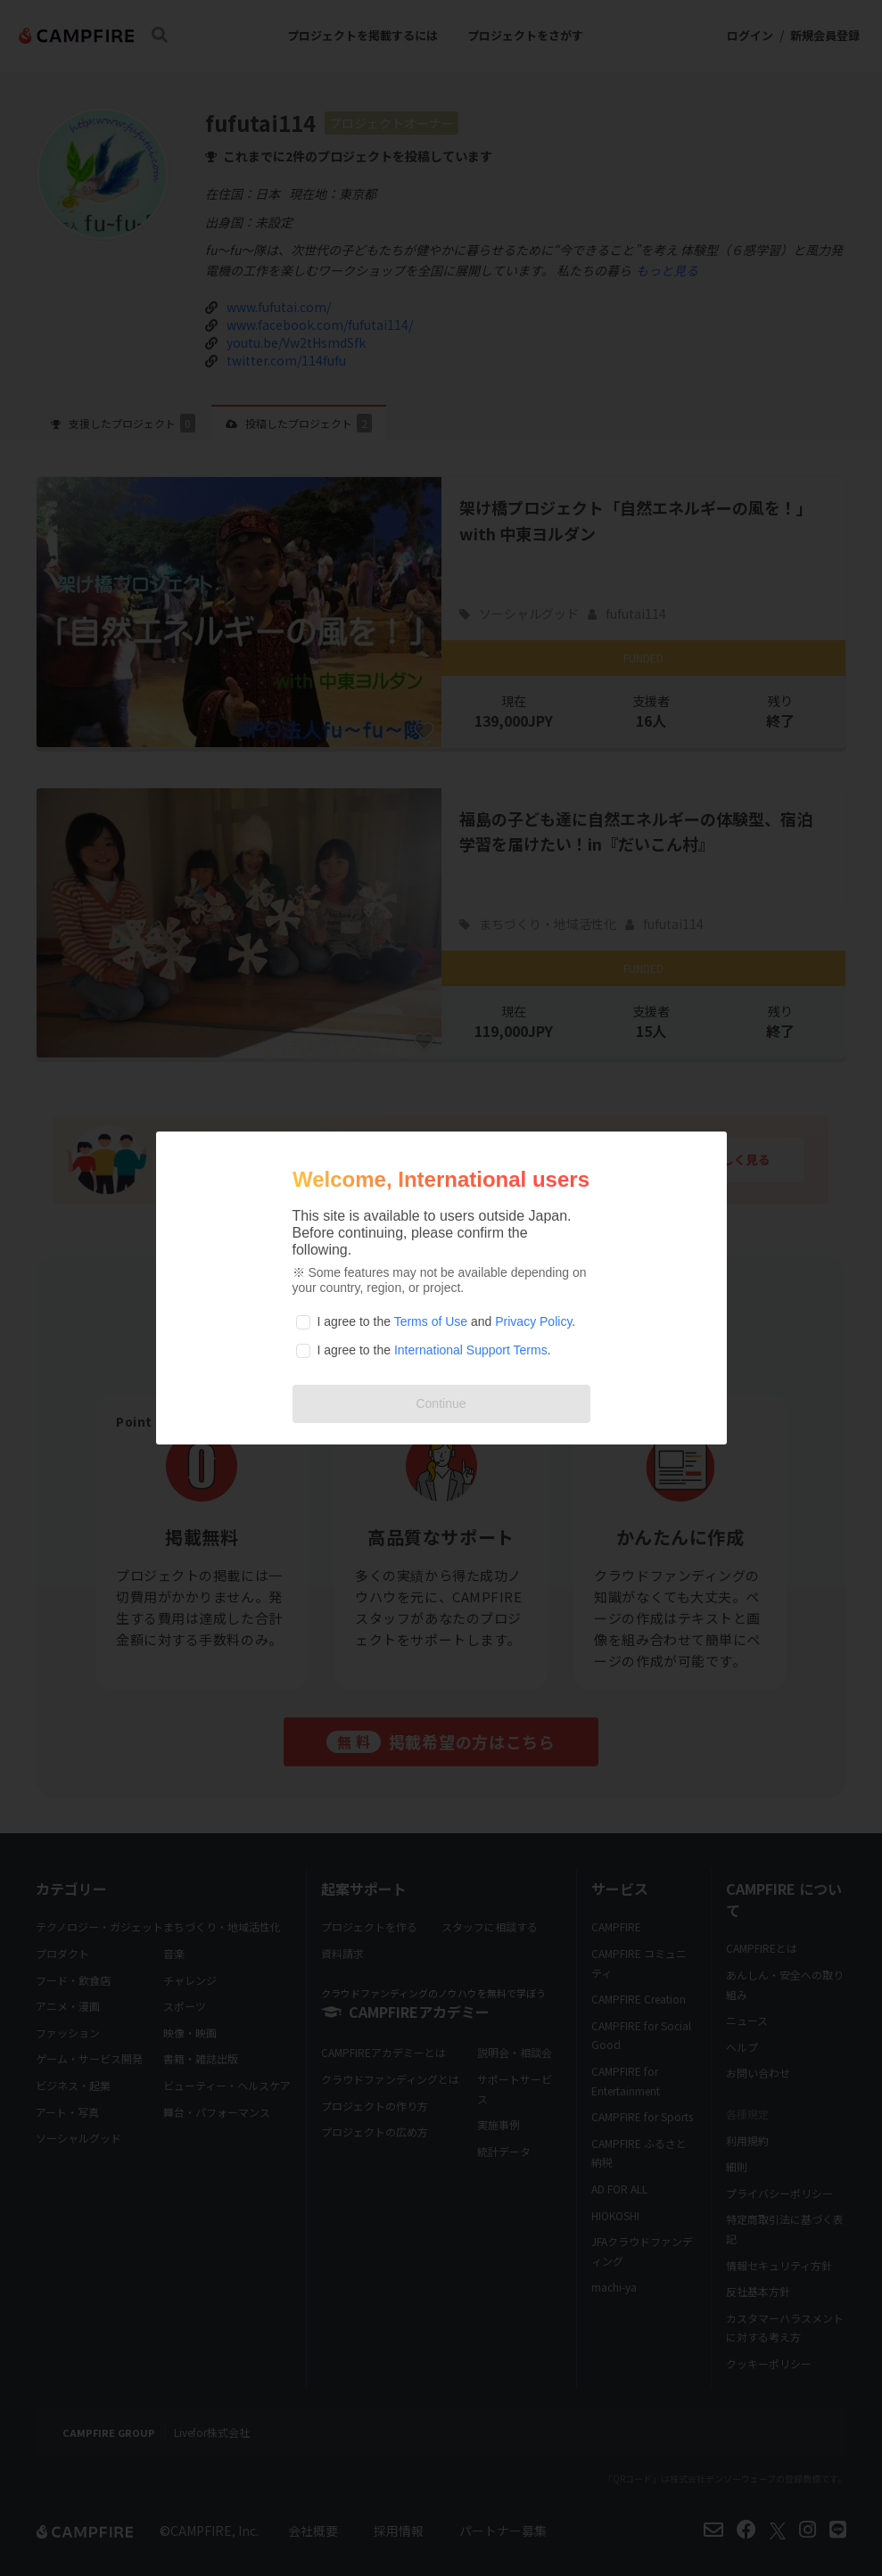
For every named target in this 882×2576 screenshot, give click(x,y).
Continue (441, 1403)
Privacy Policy (533, 1321)
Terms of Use (430, 1321)
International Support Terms (471, 1350)
